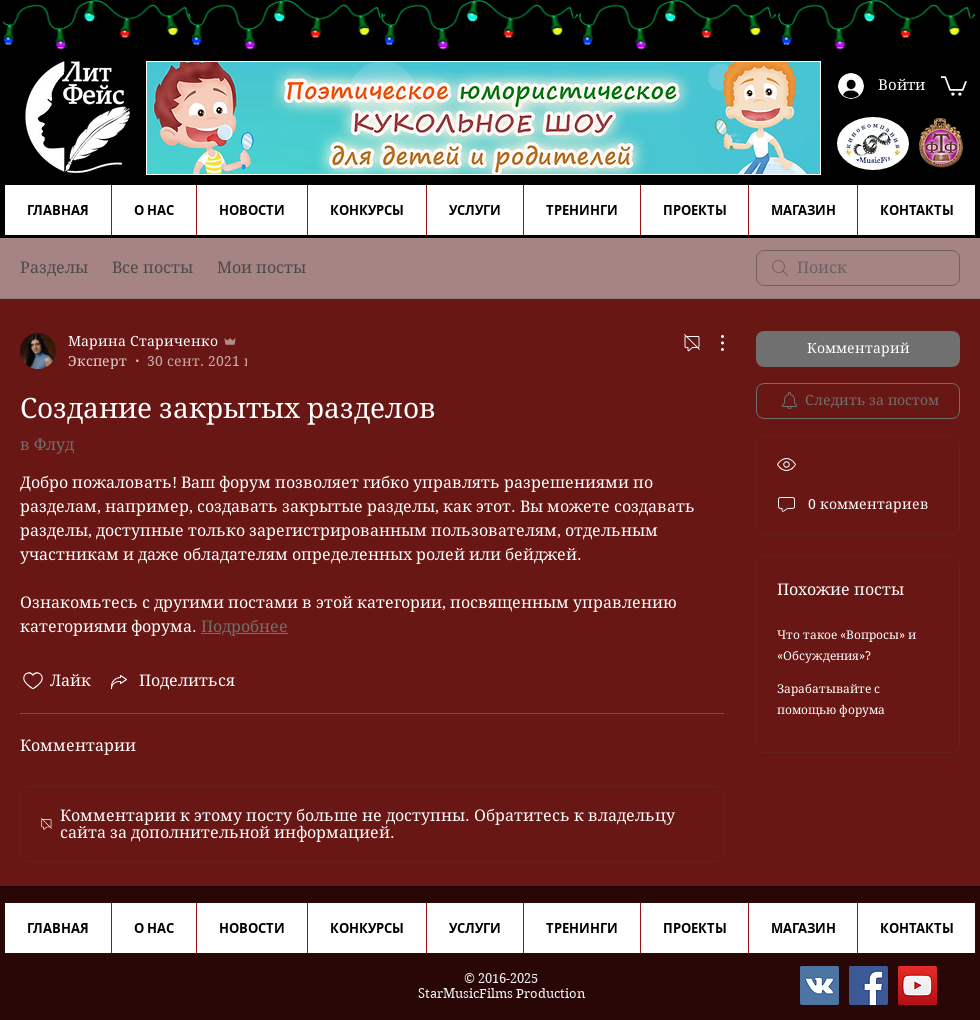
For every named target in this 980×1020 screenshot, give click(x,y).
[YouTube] (917, 985)
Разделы (54, 267)
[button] (954, 85)
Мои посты (261, 267)
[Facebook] (868, 985)
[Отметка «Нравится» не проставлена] (33, 681)
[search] (858, 268)
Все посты (152, 267)
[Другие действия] (712, 343)
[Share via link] (171, 681)
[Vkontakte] (819, 985)
